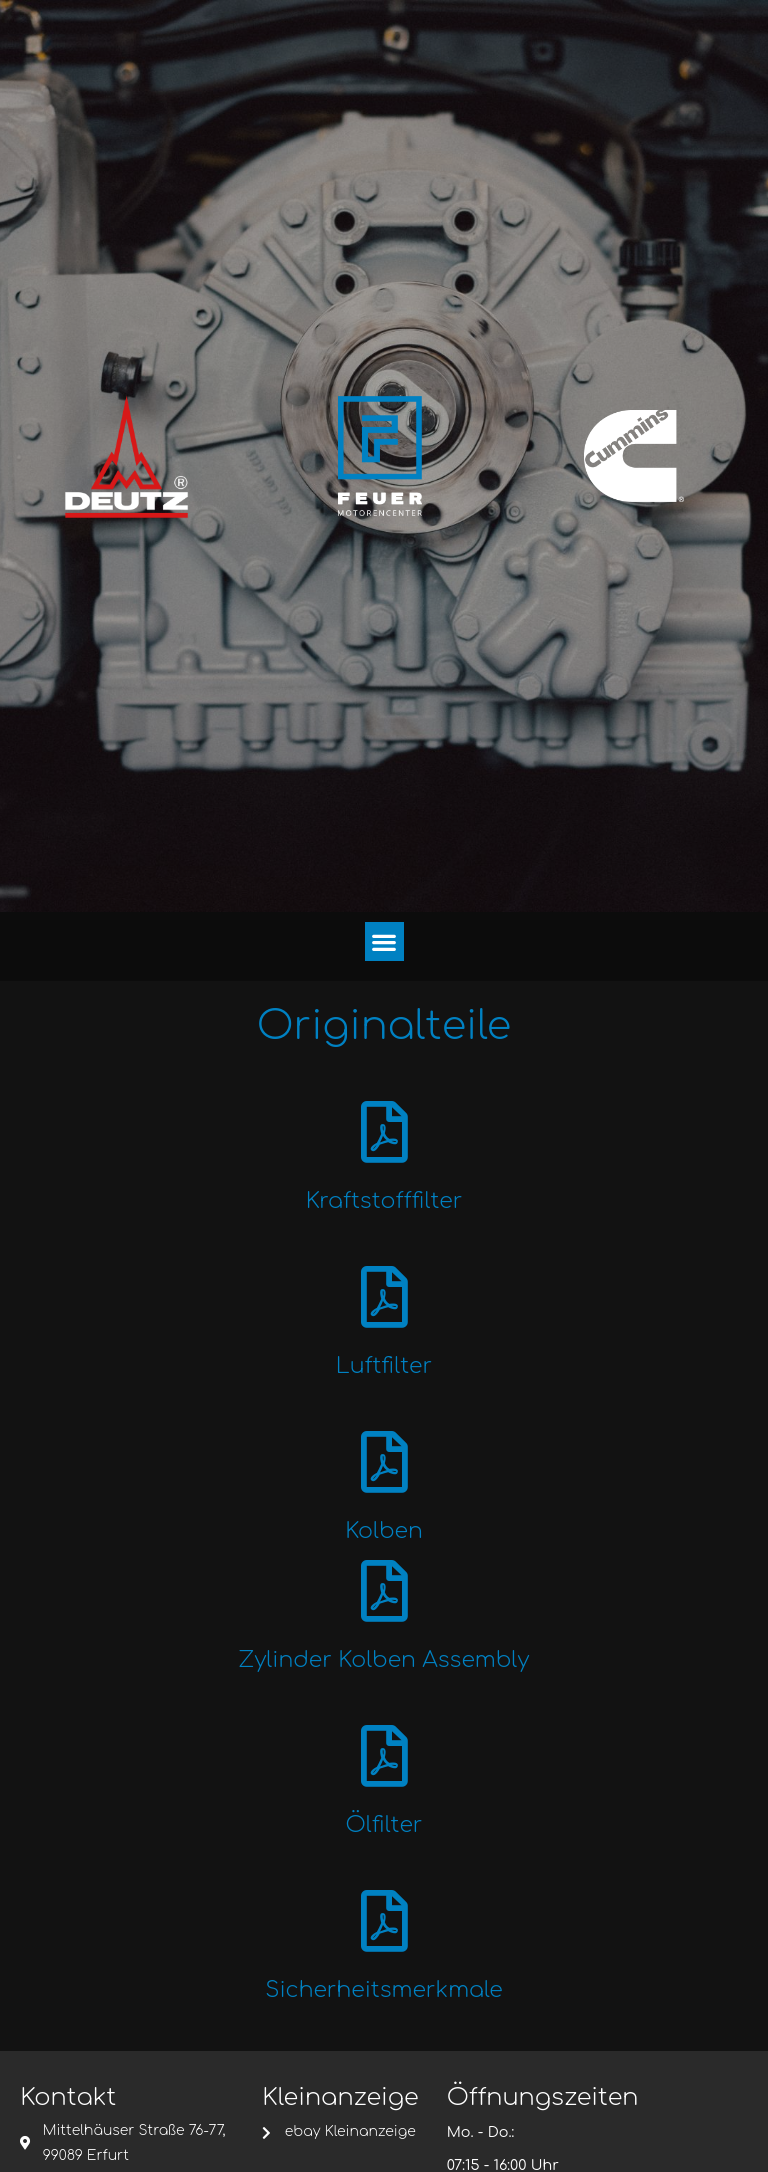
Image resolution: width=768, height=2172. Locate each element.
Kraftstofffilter (384, 1204)
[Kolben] (384, 1470)
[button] (384, 941)
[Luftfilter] (384, 1302)
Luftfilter (384, 1372)
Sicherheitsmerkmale (383, 2008)
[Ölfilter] (384, 1770)
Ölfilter (383, 1840)
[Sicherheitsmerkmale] (384, 1938)
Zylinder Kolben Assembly (384, 1672)
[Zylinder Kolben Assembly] (384, 1602)
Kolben (384, 1540)
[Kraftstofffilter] (384, 1134)
